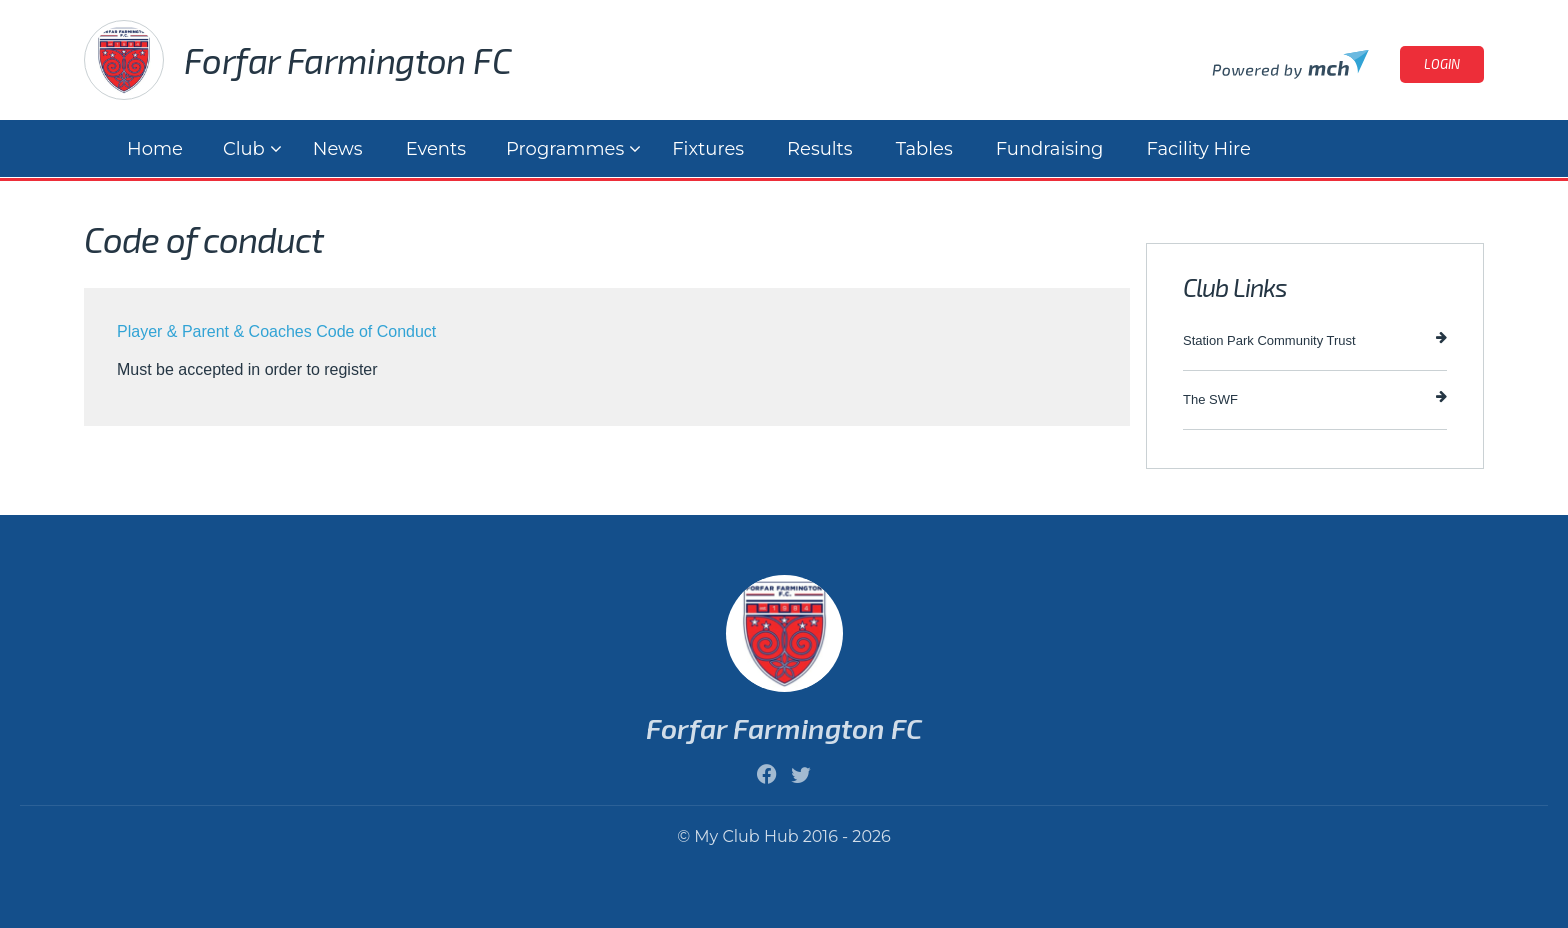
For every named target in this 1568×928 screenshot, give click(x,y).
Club (244, 149)
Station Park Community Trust (1315, 339)
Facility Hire (1198, 149)
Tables (924, 149)
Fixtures (708, 149)
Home (155, 149)
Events (436, 149)
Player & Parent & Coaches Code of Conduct (276, 331)
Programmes (565, 149)
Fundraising (1050, 149)
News (338, 149)
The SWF (1315, 398)
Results (820, 149)
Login (1442, 64)
